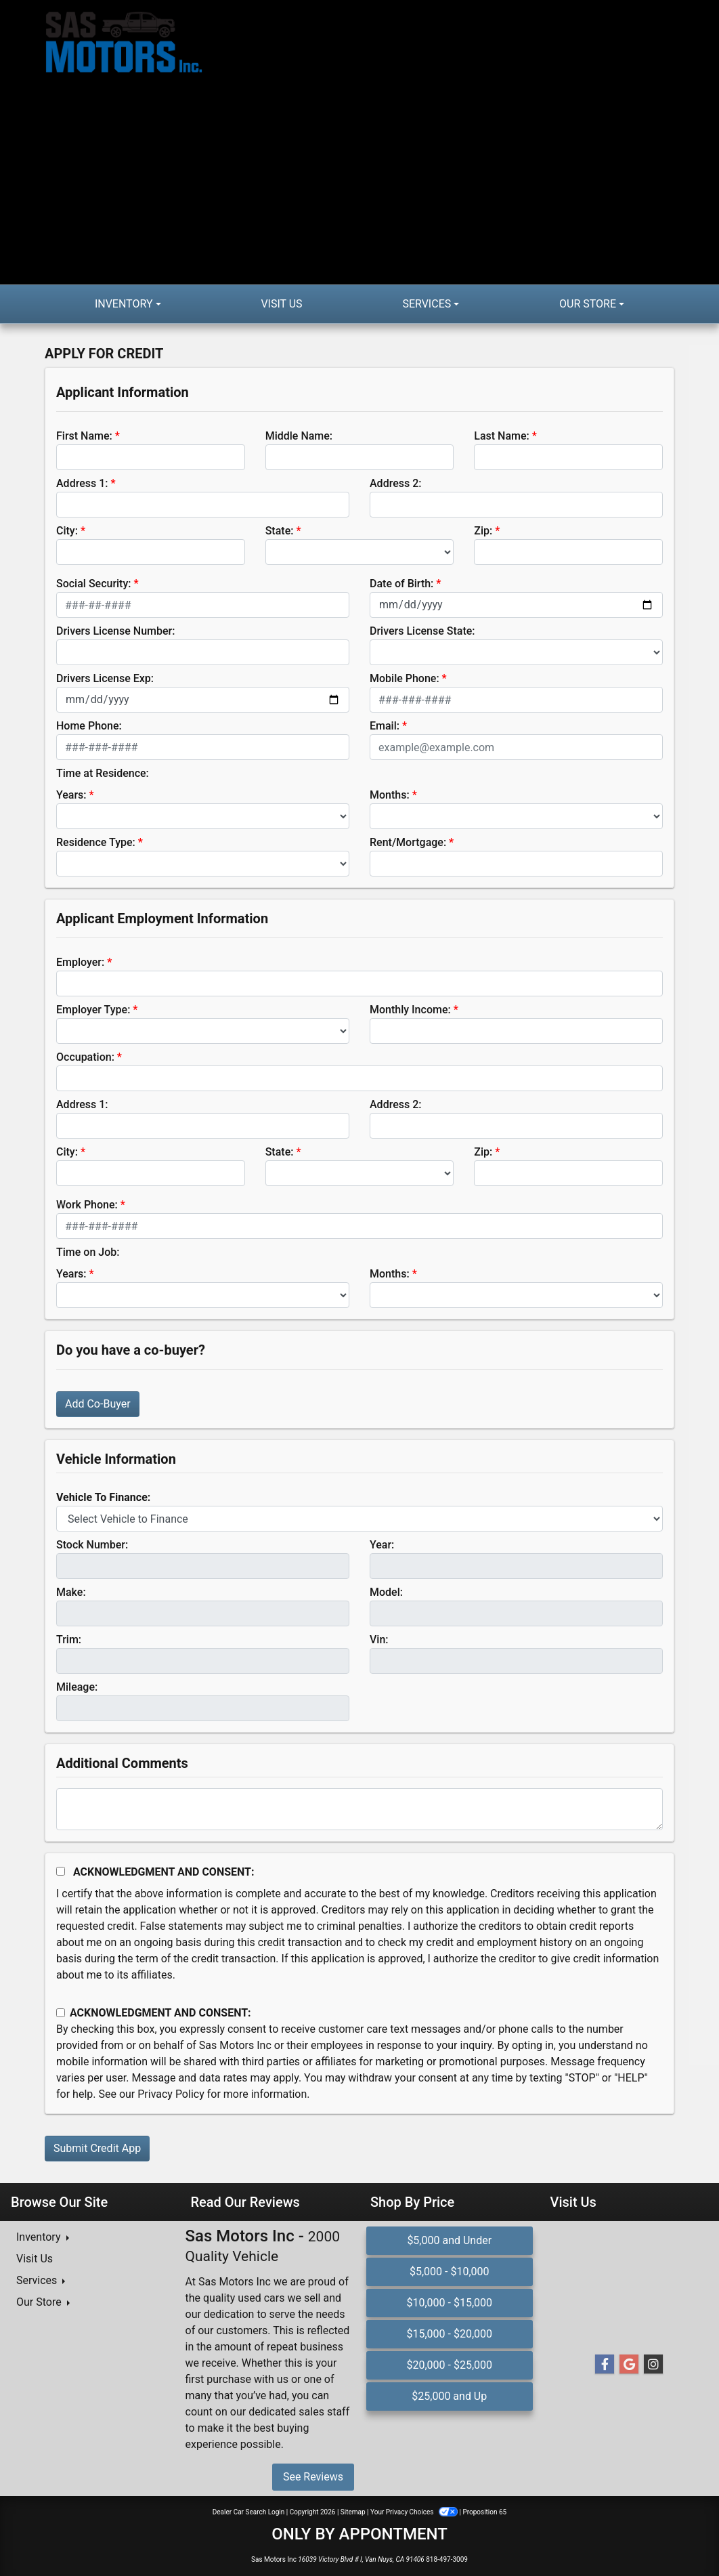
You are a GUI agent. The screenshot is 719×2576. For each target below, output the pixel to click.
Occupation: (85, 1057)
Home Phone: (89, 725)
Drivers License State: (422, 631)
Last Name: (501, 435)
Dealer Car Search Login (249, 2512)
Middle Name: (298, 435)
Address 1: (82, 483)
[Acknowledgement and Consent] (60, 1871)
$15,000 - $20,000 (449, 2333)
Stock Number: (92, 1544)
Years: (71, 794)
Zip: (483, 530)
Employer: (80, 962)
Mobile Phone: (404, 678)
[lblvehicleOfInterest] (359, 1519)
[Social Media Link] (653, 2365)
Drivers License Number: (115, 631)
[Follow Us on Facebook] (604, 2365)
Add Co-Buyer (98, 1403)
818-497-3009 (447, 2559)
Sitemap (353, 2512)
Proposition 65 (484, 2512)
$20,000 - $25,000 (449, 2365)
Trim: (68, 1639)
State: (279, 530)
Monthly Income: (410, 1009)
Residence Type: (95, 842)
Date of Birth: (401, 583)
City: (67, 530)
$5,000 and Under (449, 2240)
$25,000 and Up (449, 2396)
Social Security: (93, 583)
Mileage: (76, 1687)
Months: (390, 794)
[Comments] (359, 1809)
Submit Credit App (97, 2148)
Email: (384, 725)
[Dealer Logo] (202, 142)
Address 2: (395, 483)
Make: (71, 1592)
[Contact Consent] (60, 2012)
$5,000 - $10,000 (449, 2271)
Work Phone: (87, 1204)
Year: (382, 1544)
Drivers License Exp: (105, 678)
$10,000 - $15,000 (449, 2302)
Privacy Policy (170, 2094)
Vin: (379, 1639)
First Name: (84, 435)
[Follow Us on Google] (628, 2365)
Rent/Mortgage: (408, 842)
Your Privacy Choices (414, 2512)
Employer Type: (93, 1009)
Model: (386, 1592)
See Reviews (313, 2476)
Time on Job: (87, 1252)
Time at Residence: (102, 773)
